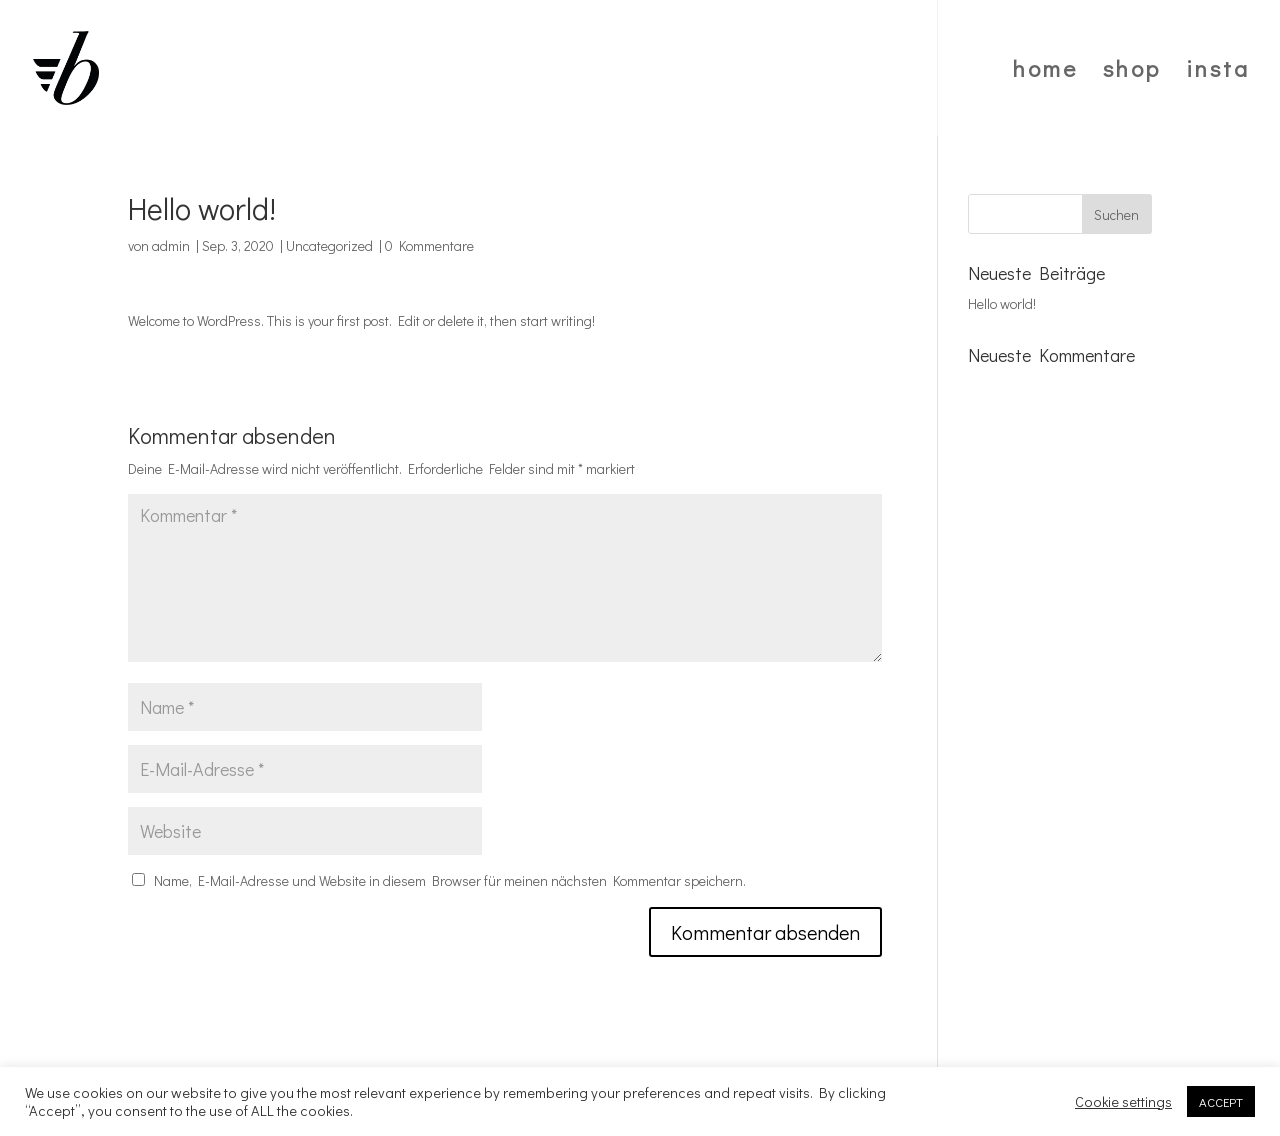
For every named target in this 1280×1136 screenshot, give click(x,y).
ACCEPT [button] (1221, 1101)
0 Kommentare (429, 245)
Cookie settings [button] (1123, 1102)
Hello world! (1002, 303)
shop (1132, 72)
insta (1218, 72)
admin (171, 245)
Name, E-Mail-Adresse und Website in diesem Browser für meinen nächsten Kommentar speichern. (450, 880)
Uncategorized (329, 245)
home (1045, 72)
